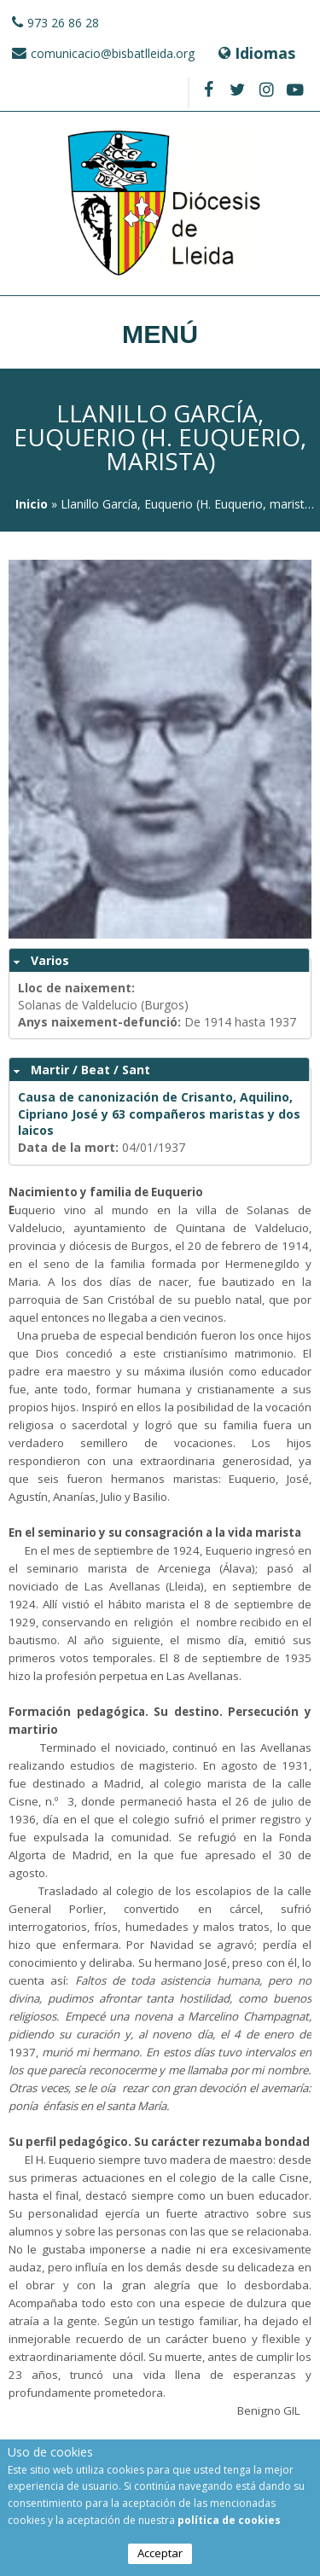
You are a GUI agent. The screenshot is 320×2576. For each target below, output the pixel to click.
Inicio (31, 504)
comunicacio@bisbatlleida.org (113, 53)
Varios (50, 960)
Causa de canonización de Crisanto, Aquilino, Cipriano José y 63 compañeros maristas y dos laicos (159, 1113)
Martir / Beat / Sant (90, 1069)
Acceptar (160, 2553)
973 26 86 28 (63, 23)
